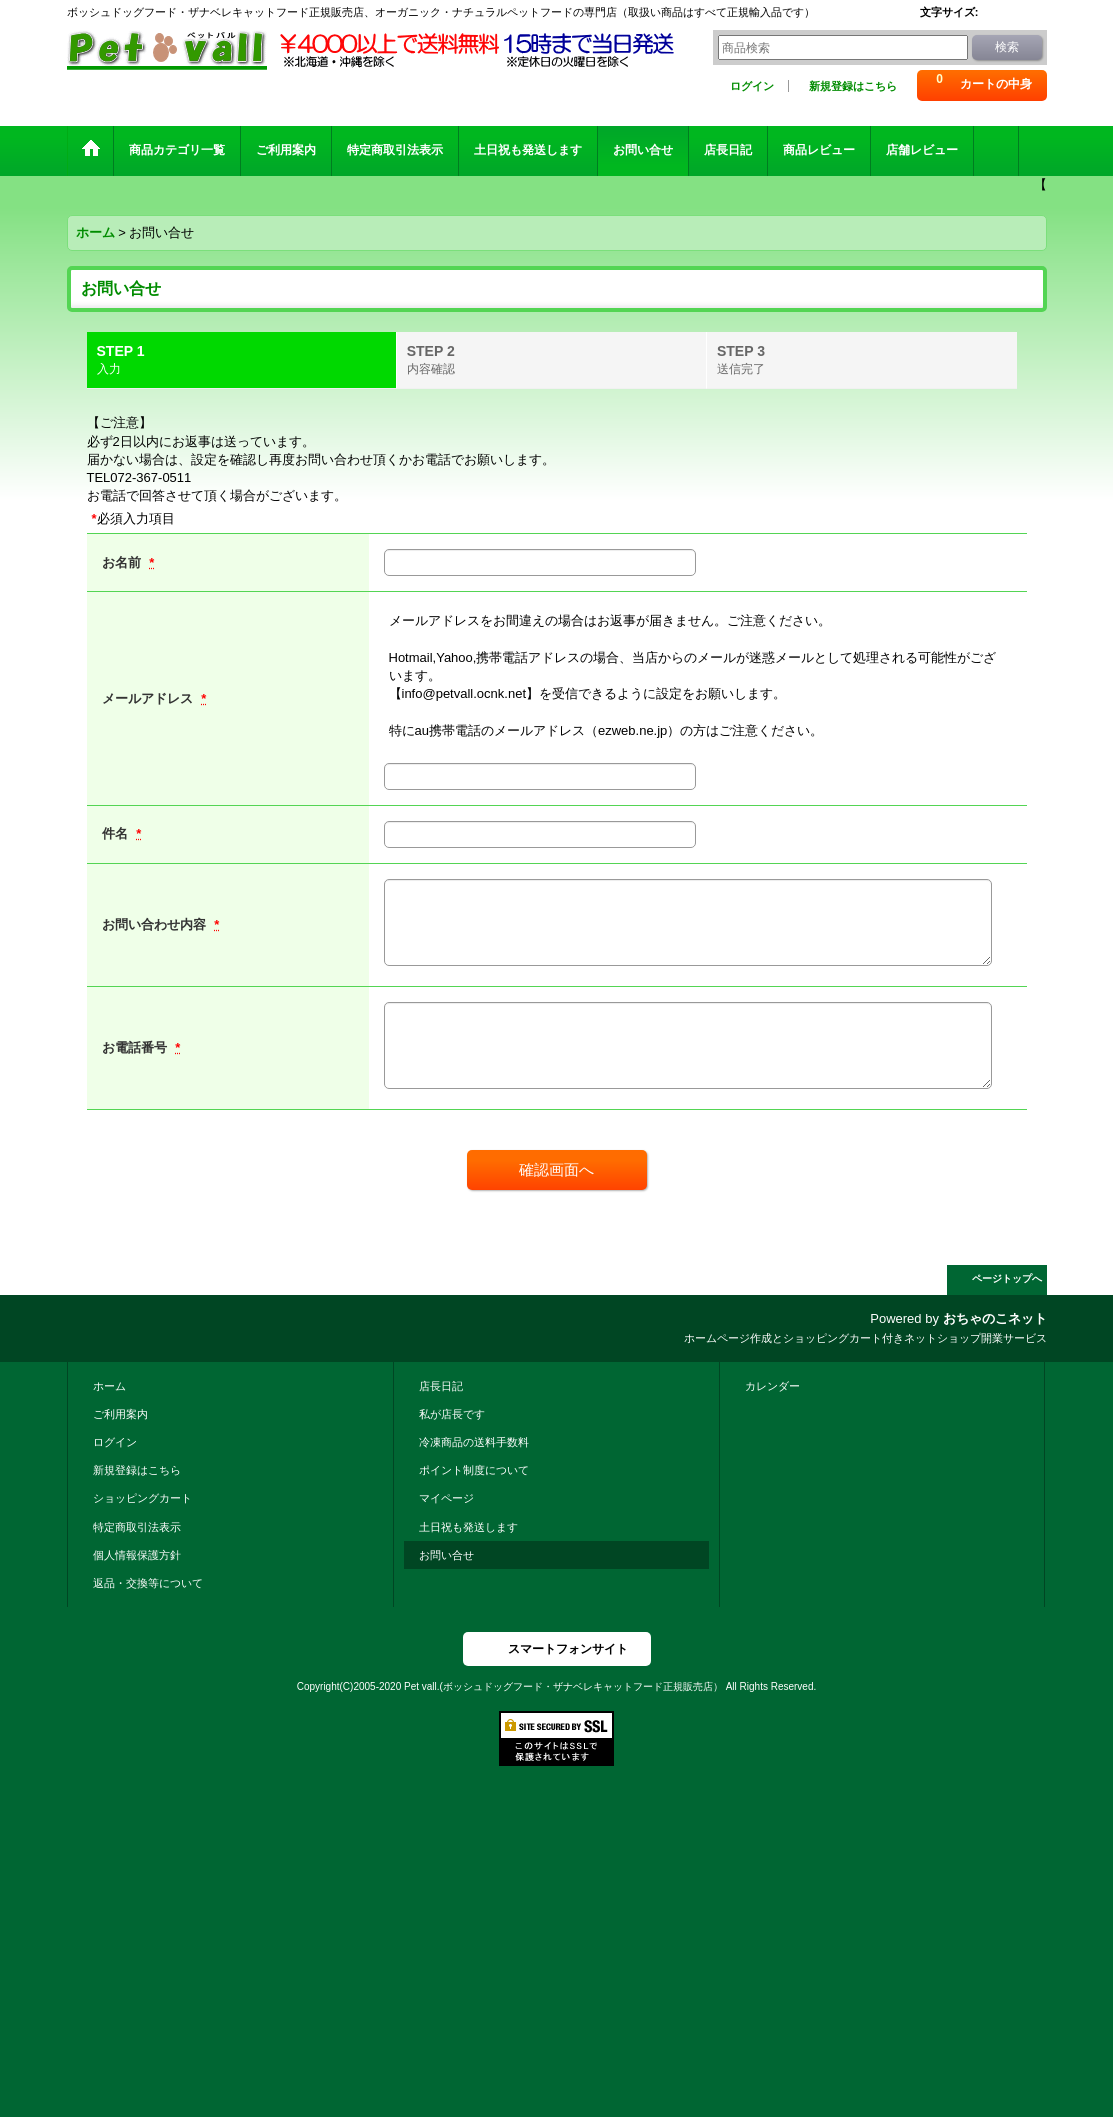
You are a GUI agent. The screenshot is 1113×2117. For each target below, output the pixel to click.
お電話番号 (136, 1047)
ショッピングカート (142, 1498)
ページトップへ (1007, 1278)
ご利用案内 (120, 1414)
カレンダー (772, 1386)
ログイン (752, 86)
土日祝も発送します (468, 1527)
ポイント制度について (474, 1470)
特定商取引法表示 (137, 1527)
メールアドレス (149, 698)
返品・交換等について (148, 1583)
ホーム (109, 1386)
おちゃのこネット (995, 1318)
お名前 (123, 562)
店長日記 (441, 1386)
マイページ (446, 1498)
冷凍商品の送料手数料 (474, 1442)
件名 (117, 833)
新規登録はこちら (853, 86)
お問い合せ (446, 1555)
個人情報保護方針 (137, 1555)
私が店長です (452, 1414)
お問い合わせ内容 (156, 924)
